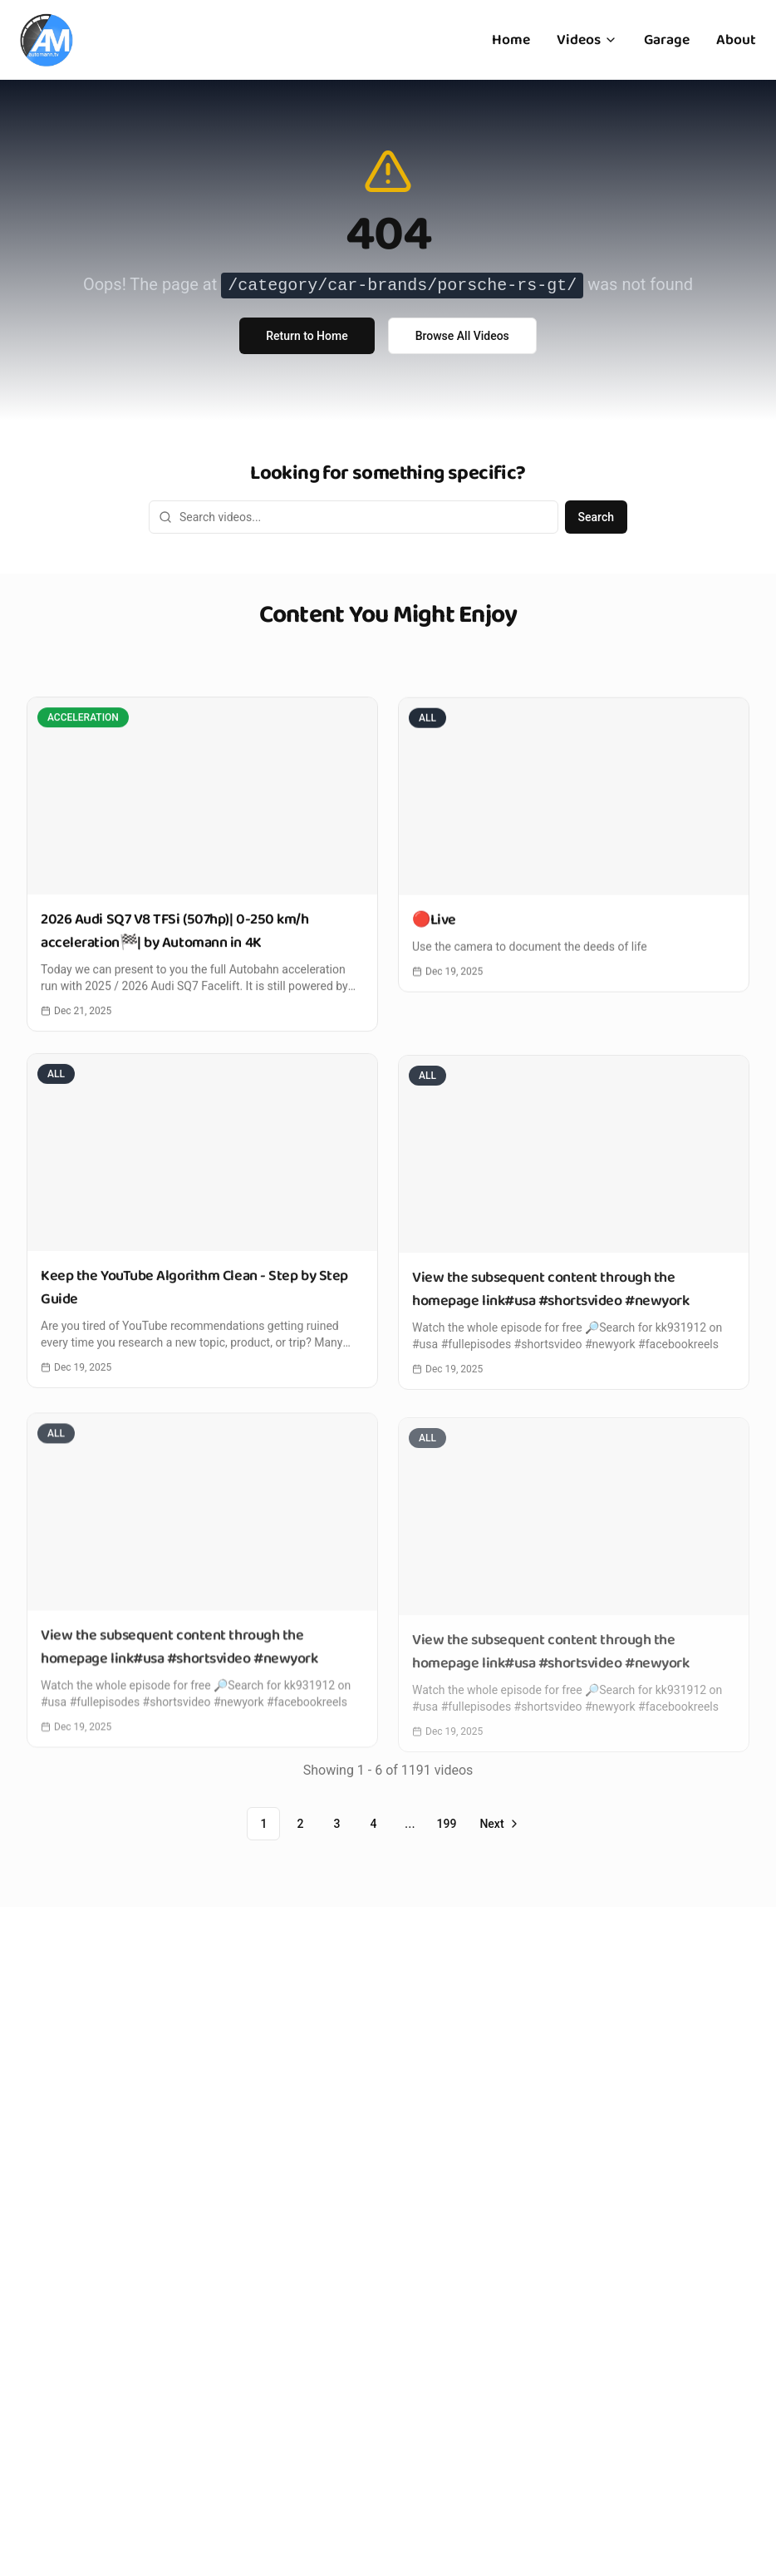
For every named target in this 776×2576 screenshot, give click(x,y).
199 (446, 1823)
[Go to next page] (497, 1823)
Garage (667, 40)
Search (596, 517)
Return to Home (306, 335)
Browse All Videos (462, 335)
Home (511, 40)
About (736, 40)
